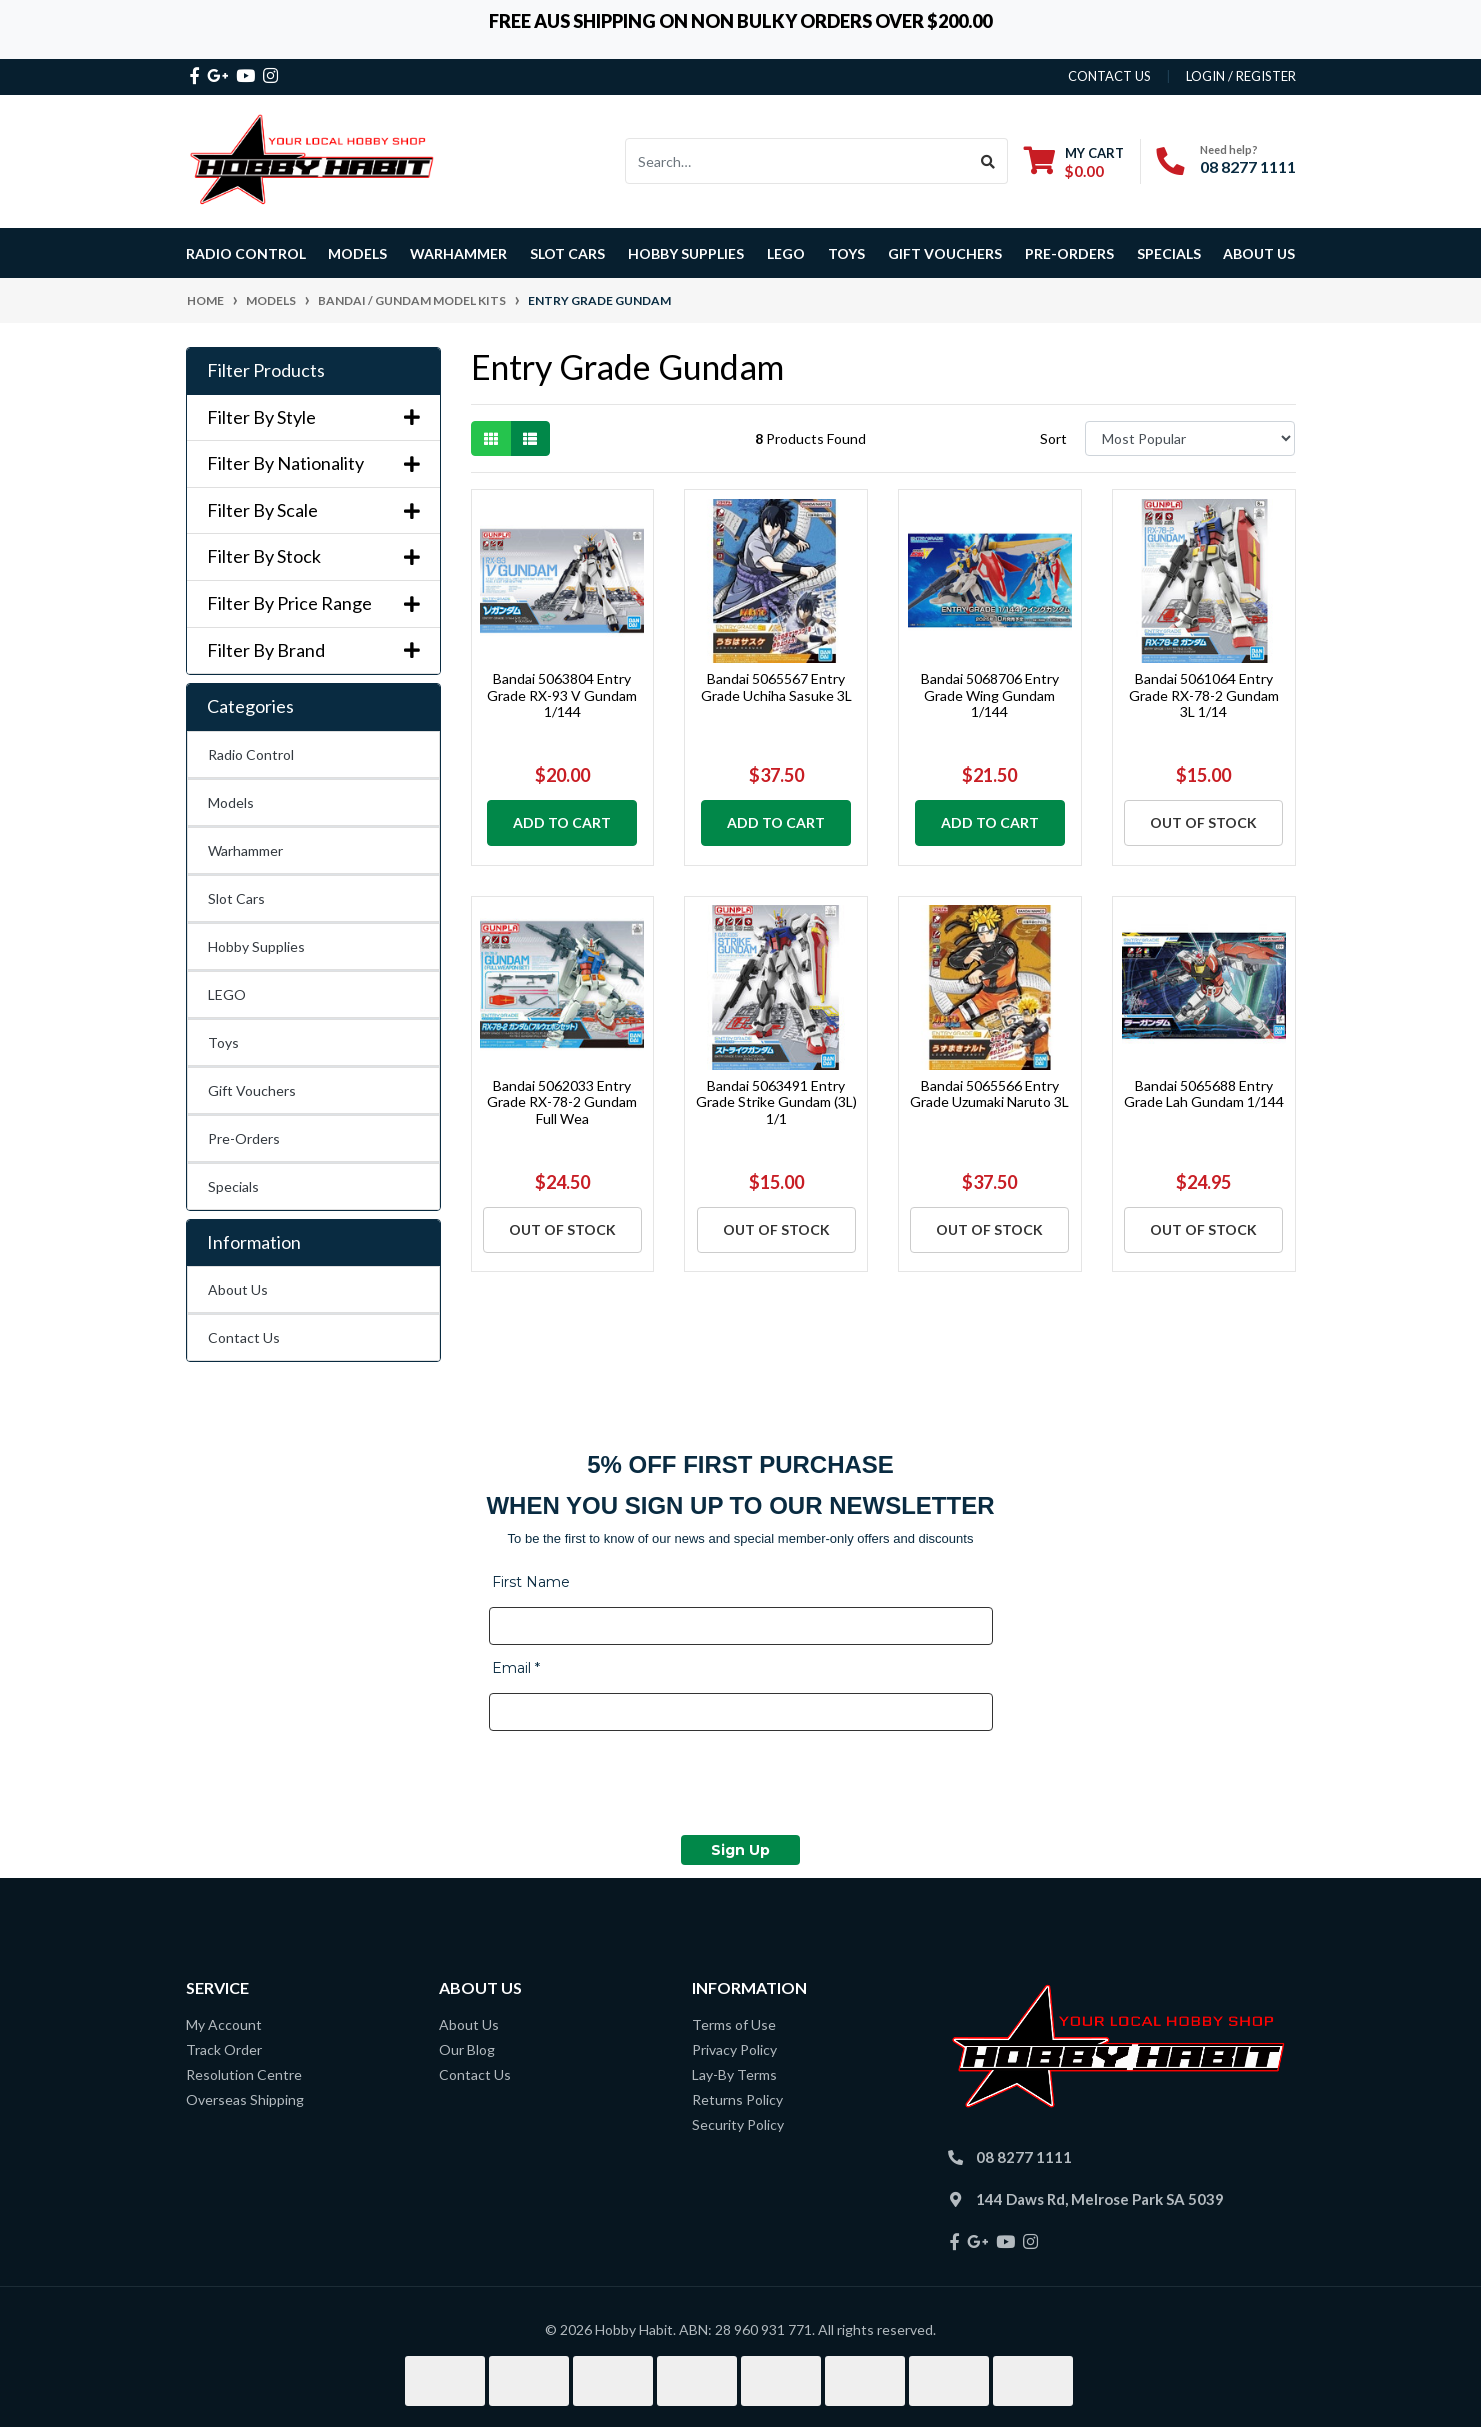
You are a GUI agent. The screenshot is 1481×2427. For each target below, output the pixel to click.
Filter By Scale (313, 510)
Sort (1053, 438)
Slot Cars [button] (567, 253)
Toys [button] (846, 253)
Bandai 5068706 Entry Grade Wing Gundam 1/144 (990, 695)
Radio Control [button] (246, 253)
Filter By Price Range (313, 603)
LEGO (227, 994)
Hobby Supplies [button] (686, 253)
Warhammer (458, 253)
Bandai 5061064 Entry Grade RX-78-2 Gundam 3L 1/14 (1204, 695)
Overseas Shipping (245, 2099)
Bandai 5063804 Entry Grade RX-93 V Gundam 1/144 (562, 695)
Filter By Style (313, 417)
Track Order (224, 2049)
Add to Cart (562, 822)
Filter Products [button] (266, 370)
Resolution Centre (244, 2074)
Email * (516, 1668)
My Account (224, 2024)
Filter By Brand (313, 650)
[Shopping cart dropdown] (1074, 161)
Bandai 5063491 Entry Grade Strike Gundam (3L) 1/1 (776, 1102)
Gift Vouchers (945, 253)
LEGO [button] (786, 253)
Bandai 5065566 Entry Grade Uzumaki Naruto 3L (989, 1094)
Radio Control (251, 754)
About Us (1259, 253)
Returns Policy (737, 2099)
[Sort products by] (1190, 438)
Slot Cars (236, 898)
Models (231, 802)
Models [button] (357, 253)
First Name (531, 1582)
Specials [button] (1169, 253)
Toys (223, 1042)
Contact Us (244, 1337)
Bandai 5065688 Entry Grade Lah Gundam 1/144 (1204, 1094)
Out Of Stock (1203, 822)
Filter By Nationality (313, 463)
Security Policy (738, 2124)
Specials (233, 1186)
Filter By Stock (313, 556)
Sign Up (740, 1850)
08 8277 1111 (1248, 166)
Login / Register (1241, 76)
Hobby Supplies (256, 946)
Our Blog (467, 2049)
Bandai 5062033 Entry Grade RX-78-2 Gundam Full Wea (562, 1102)
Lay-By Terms (734, 2074)
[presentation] (641, 1786)
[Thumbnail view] (491, 438)
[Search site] (988, 161)
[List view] (530, 438)
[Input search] (797, 161)
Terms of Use (734, 2024)
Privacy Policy (734, 2049)
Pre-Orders (1069, 253)
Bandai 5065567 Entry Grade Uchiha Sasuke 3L (776, 687)
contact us (1109, 76)
